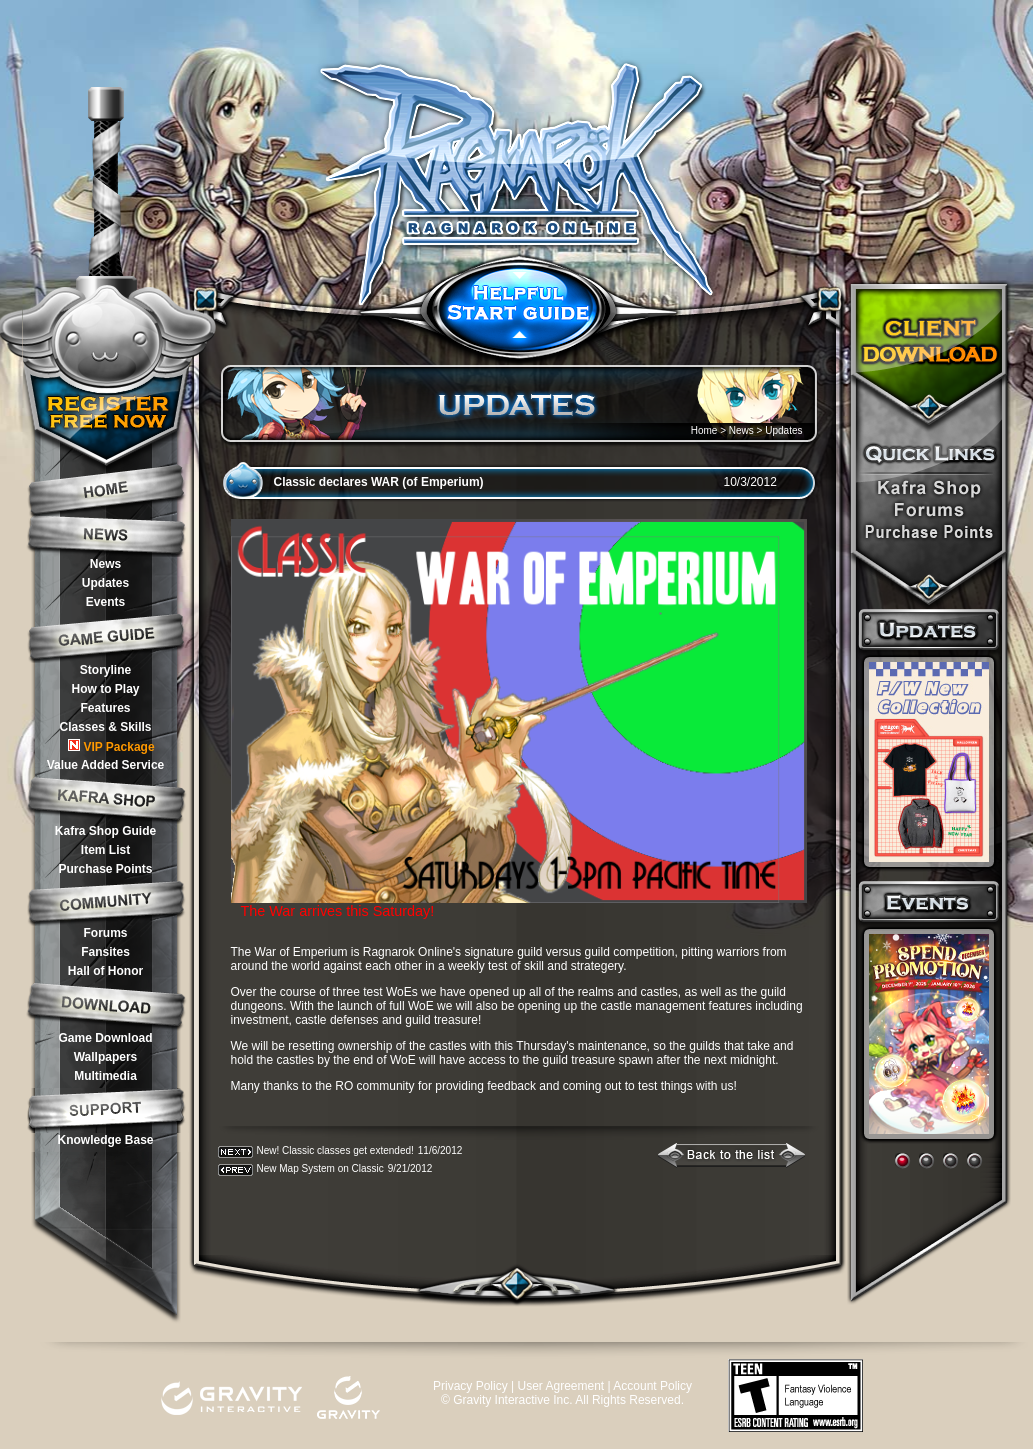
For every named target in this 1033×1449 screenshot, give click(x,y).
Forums (105, 933)
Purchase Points (105, 869)
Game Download (105, 1038)
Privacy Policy (470, 1386)
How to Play (105, 689)
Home (704, 430)
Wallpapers (106, 1057)
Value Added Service (106, 765)
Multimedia (105, 1076)
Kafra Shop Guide (105, 831)
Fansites (105, 952)
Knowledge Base (105, 1140)
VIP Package (111, 746)
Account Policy (652, 1386)
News (105, 564)
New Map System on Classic (320, 1168)
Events (105, 602)
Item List (105, 850)
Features (105, 708)
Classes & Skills (105, 727)
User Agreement (560, 1386)
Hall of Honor (105, 971)
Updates (105, 583)
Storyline (105, 670)
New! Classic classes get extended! (335, 1150)
